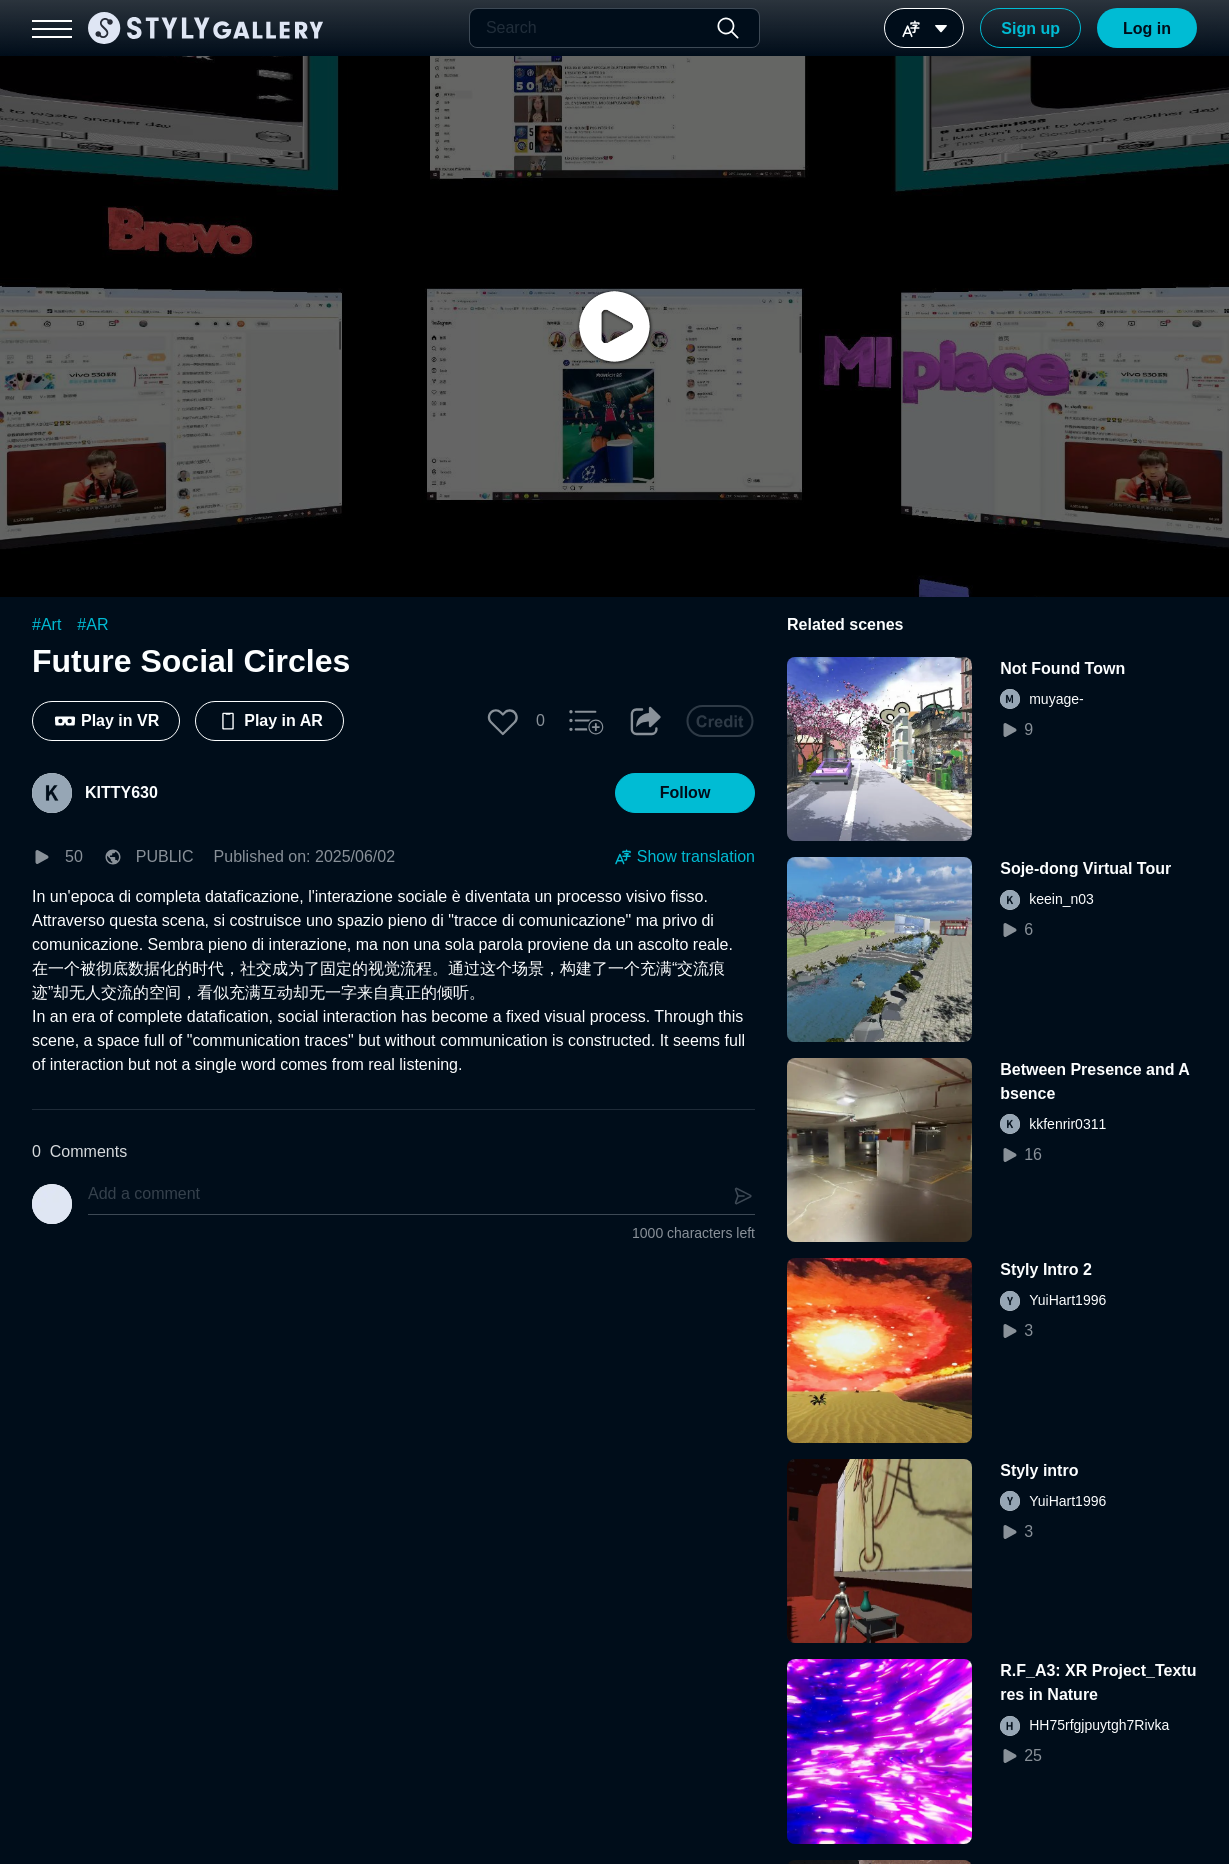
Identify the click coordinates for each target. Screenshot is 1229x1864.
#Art (46, 624)
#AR (92, 624)
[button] (503, 721)
